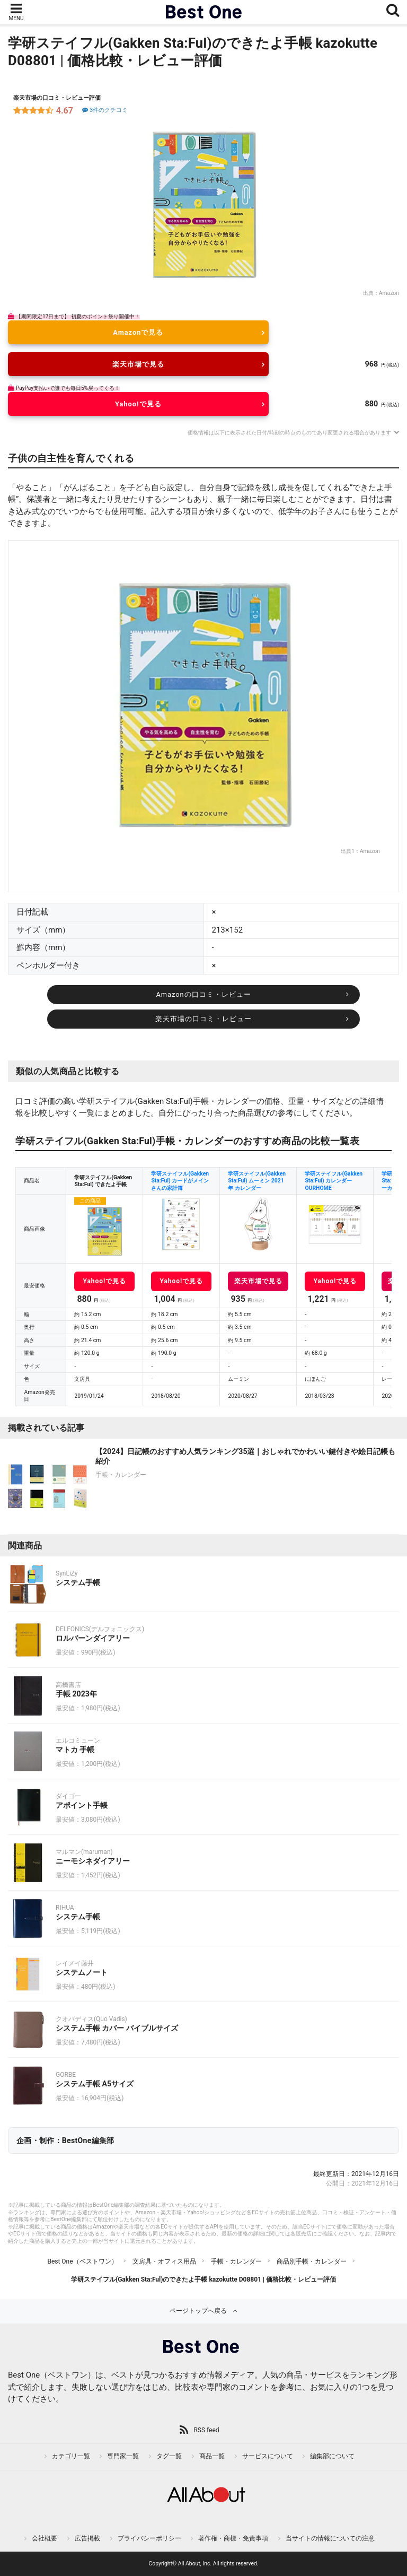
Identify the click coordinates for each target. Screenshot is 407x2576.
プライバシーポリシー (149, 2538)
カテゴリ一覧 (71, 2456)
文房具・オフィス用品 (164, 2261)
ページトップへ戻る (198, 2310)
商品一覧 (212, 2456)
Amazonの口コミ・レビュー (203, 994)
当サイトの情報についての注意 (330, 2538)
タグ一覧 (169, 2456)
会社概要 (44, 2538)
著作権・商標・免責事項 (233, 2538)
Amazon (389, 293)
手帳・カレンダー (236, 2261)
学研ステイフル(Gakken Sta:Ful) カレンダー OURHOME (333, 1180)
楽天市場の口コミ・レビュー (203, 1019)
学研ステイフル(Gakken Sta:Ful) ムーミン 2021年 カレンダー (257, 1180)
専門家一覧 (123, 2456)
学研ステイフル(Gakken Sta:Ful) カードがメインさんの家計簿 (180, 1180)
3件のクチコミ (104, 110)
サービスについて (267, 2456)
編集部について (332, 2456)
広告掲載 (87, 2538)
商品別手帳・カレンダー (312, 2261)
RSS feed (206, 2430)
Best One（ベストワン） (82, 2261)
